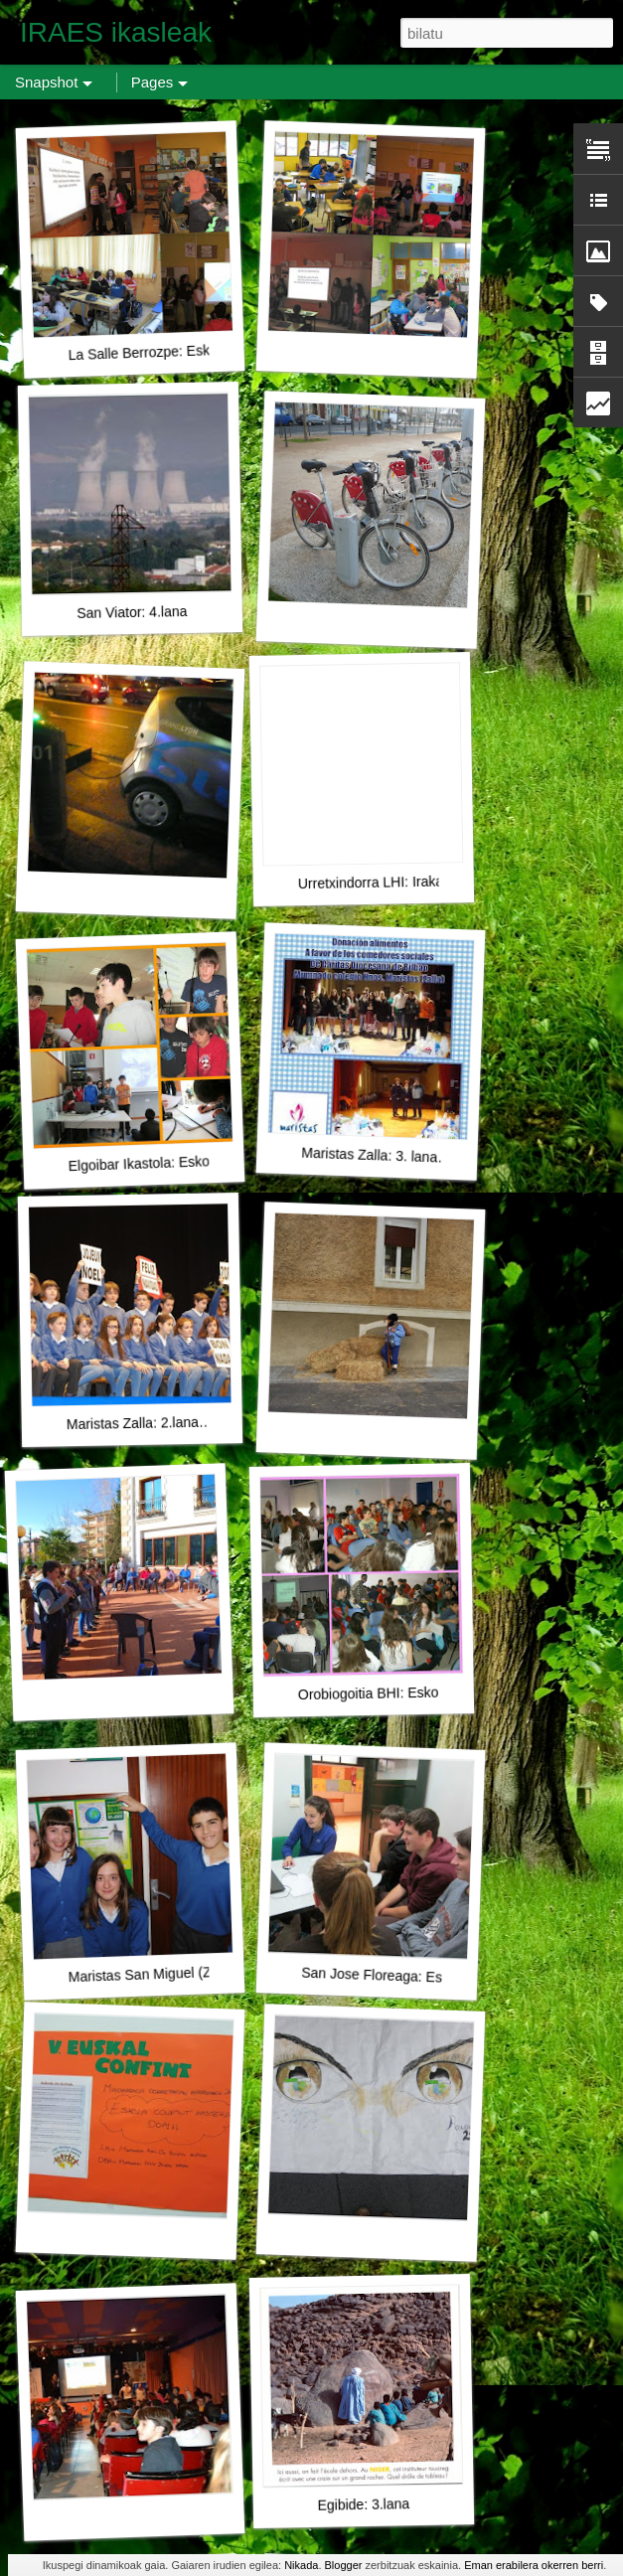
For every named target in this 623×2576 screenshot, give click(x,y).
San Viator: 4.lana (132, 612)
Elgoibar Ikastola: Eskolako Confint (175, 1163)
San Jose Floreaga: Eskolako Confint (416, 1977)
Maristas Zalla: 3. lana (369, 1155)
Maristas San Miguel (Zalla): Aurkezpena (193, 1972)
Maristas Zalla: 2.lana (133, 1423)
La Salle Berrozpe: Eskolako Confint (179, 351)
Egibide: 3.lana (363, 2504)
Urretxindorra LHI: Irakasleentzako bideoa (426, 882)
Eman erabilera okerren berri (533, 2565)
